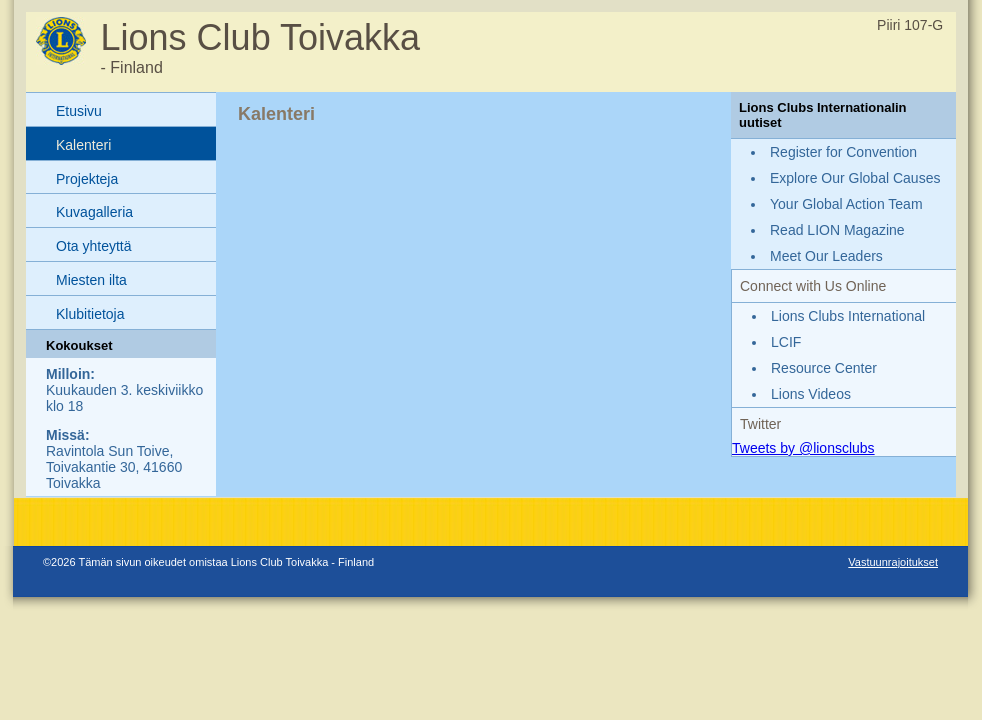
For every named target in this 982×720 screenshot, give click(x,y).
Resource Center (824, 368)
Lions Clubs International (848, 316)
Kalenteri (83, 145)
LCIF (786, 342)
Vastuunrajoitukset (893, 562)
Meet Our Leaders (826, 256)
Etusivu (79, 111)
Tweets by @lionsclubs (803, 448)
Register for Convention (843, 152)
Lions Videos (811, 394)
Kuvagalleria (94, 212)
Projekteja (87, 179)
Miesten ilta (91, 280)
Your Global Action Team (846, 204)
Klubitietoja (90, 314)
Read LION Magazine (837, 230)
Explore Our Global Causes (855, 178)
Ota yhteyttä (93, 246)
